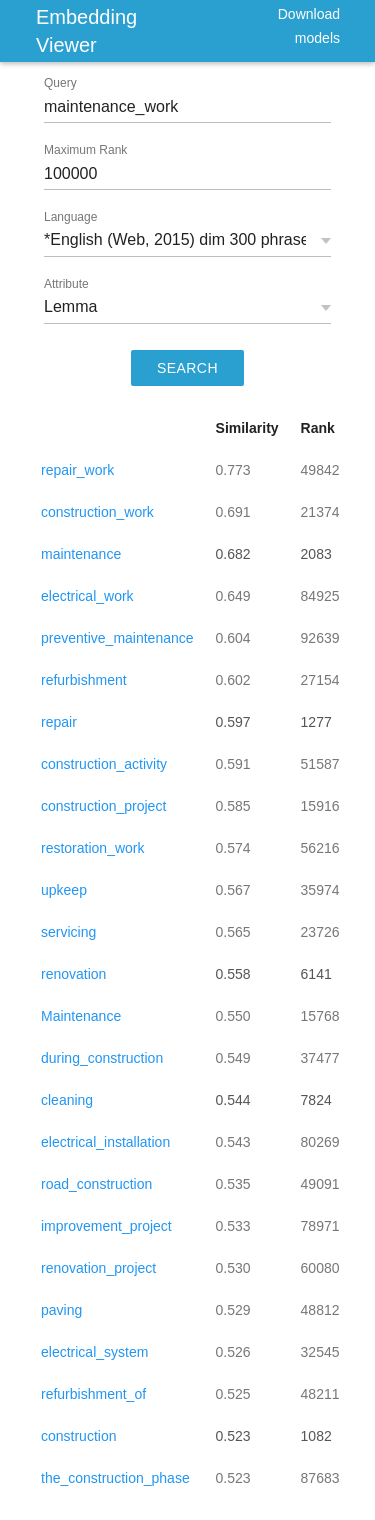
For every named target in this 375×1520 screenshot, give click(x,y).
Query (60, 83)
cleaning (67, 1100)
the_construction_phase (115, 1478)
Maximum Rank (85, 150)
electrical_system (94, 1352)
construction (78, 1436)
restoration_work (93, 848)
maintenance (81, 554)
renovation (73, 974)
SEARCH (187, 368)
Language (70, 217)
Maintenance (81, 1016)
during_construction (102, 1058)
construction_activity (104, 764)
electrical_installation (105, 1142)
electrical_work (87, 596)
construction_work (97, 512)
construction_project (103, 806)
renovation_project (98, 1268)
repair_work (77, 470)
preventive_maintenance (117, 638)
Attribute (66, 284)
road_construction (96, 1184)
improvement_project (106, 1226)
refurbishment (84, 680)
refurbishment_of (93, 1394)
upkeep (64, 890)
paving (61, 1310)
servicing (68, 932)
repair (59, 722)
